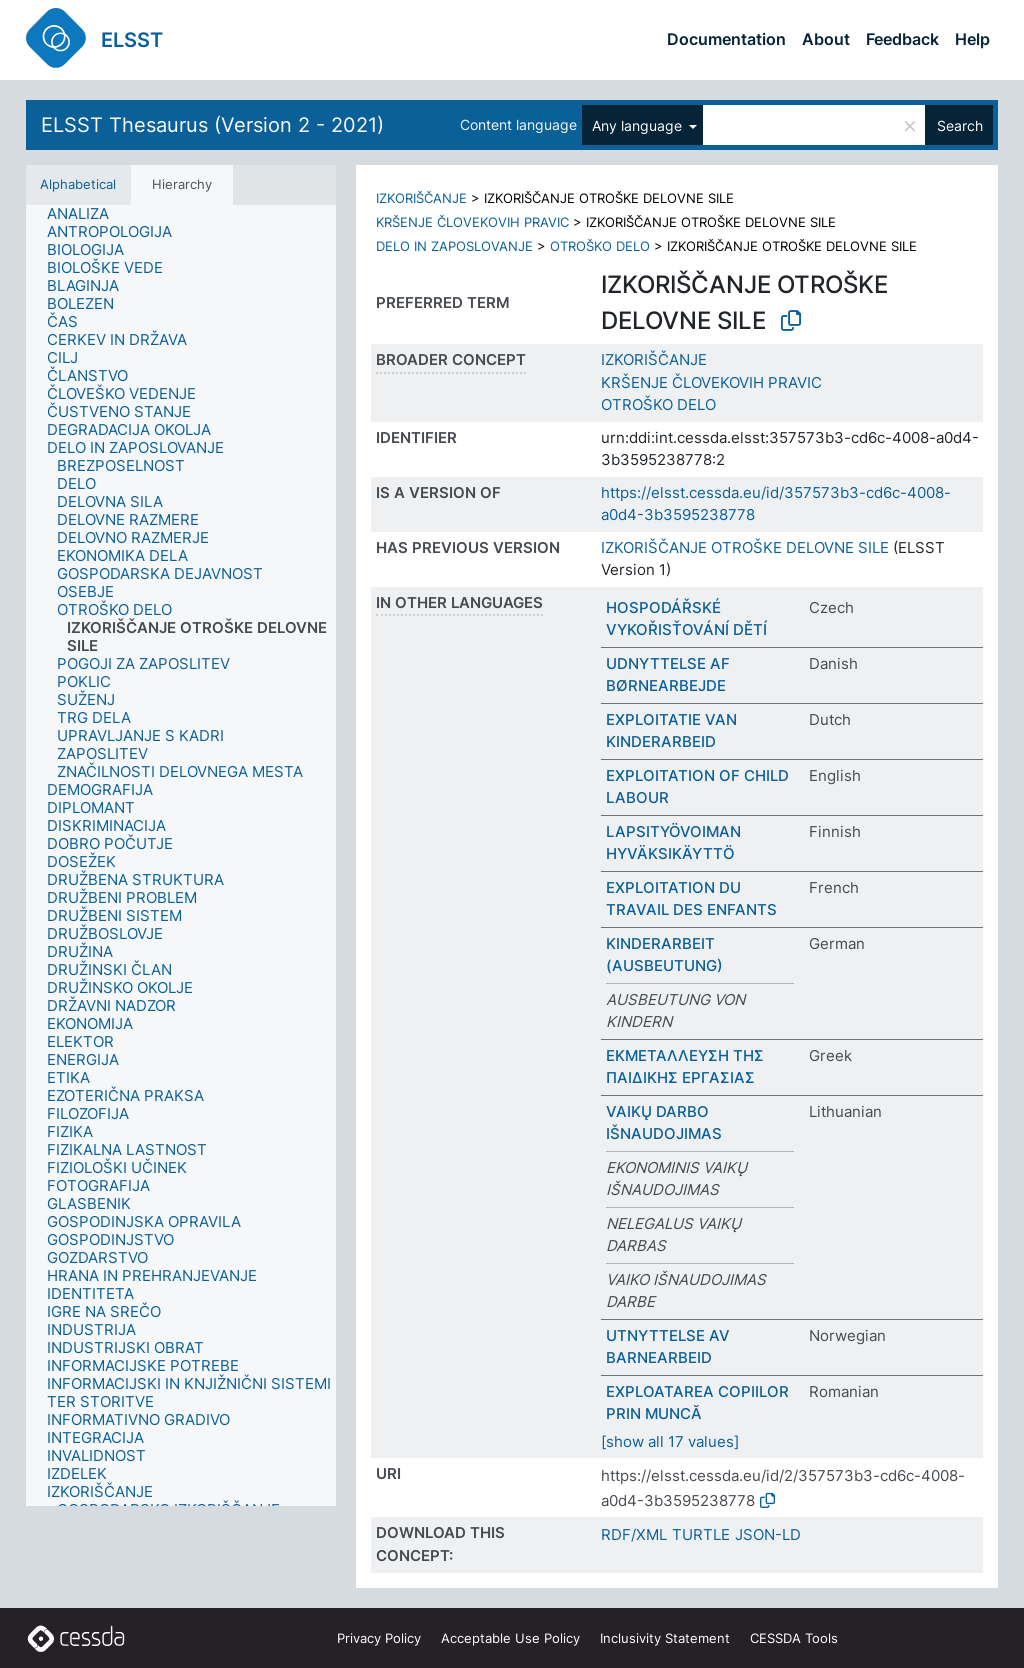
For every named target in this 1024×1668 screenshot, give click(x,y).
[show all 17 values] (670, 1441)
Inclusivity (665, 1638)
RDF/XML (634, 1534)
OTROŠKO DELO (600, 246)
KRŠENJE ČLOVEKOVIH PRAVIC (472, 222)
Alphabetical (78, 184)
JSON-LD (768, 1534)
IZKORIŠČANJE (421, 198)
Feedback (902, 39)
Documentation (726, 39)
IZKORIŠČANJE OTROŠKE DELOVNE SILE (745, 547)
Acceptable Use (510, 1638)
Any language (639, 125)
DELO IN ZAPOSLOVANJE (454, 246)
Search (960, 125)
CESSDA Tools (794, 1638)
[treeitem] (86, 214)
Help (972, 39)
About (826, 39)
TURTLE (701, 1534)
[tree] (181, 855)
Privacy (379, 1638)
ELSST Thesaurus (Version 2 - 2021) (212, 125)
